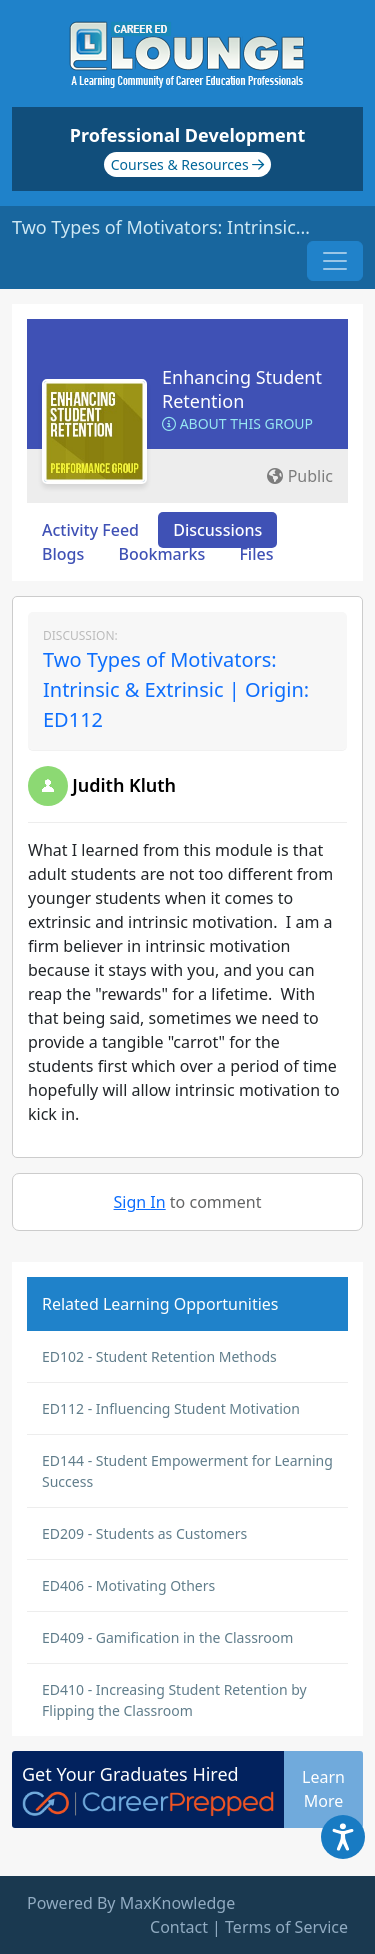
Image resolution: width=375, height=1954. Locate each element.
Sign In (140, 1202)
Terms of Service (286, 1927)
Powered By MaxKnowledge (131, 1903)
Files (256, 554)
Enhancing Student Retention (242, 389)
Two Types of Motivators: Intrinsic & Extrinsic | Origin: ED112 (176, 689)
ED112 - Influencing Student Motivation (171, 1408)
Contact (179, 1927)
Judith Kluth (124, 785)
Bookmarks (161, 554)
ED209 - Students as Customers (144, 1533)
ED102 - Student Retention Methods (159, 1356)
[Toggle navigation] (335, 261)
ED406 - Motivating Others (128, 1585)
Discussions (217, 530)
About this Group (237, 423)
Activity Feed (90, 530)
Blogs (63, 554)
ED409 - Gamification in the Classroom (167, 1637)
